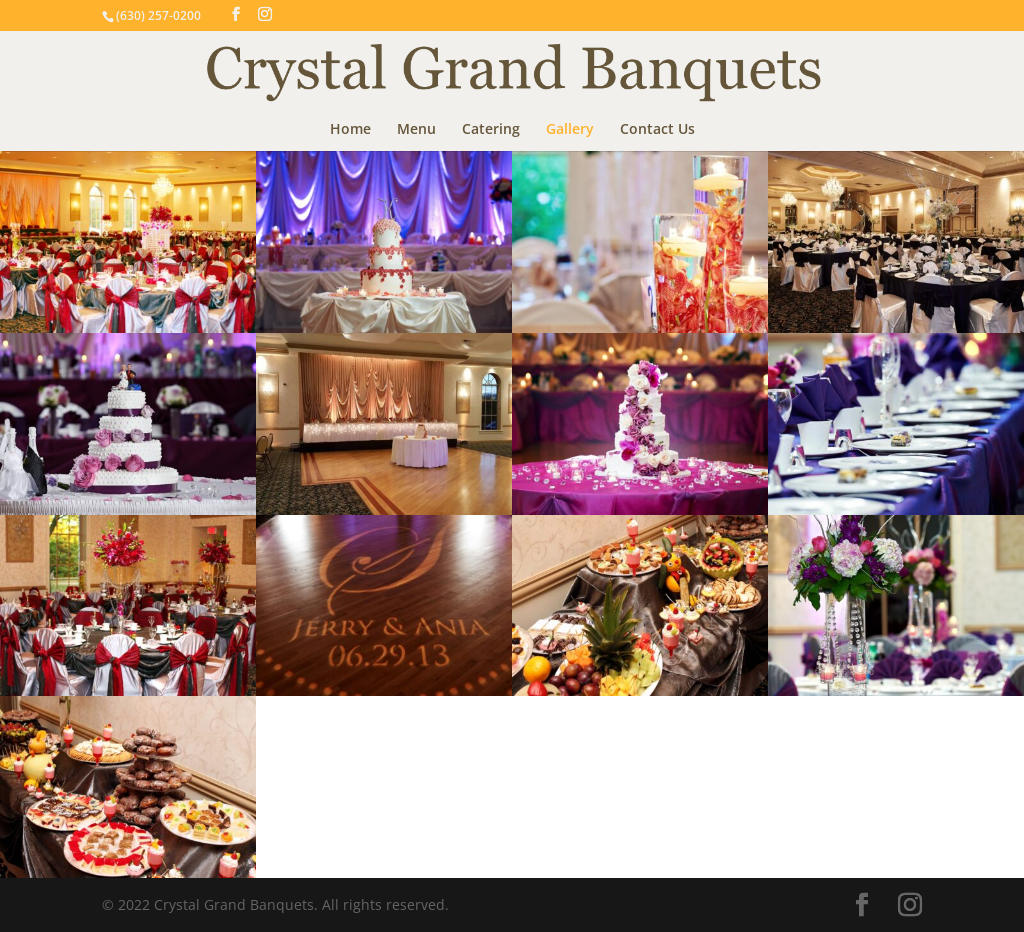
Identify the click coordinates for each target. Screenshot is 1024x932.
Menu (416, 130)
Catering (491, 130)
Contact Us (657, 130)
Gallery (570, 130)
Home (350, 130)
